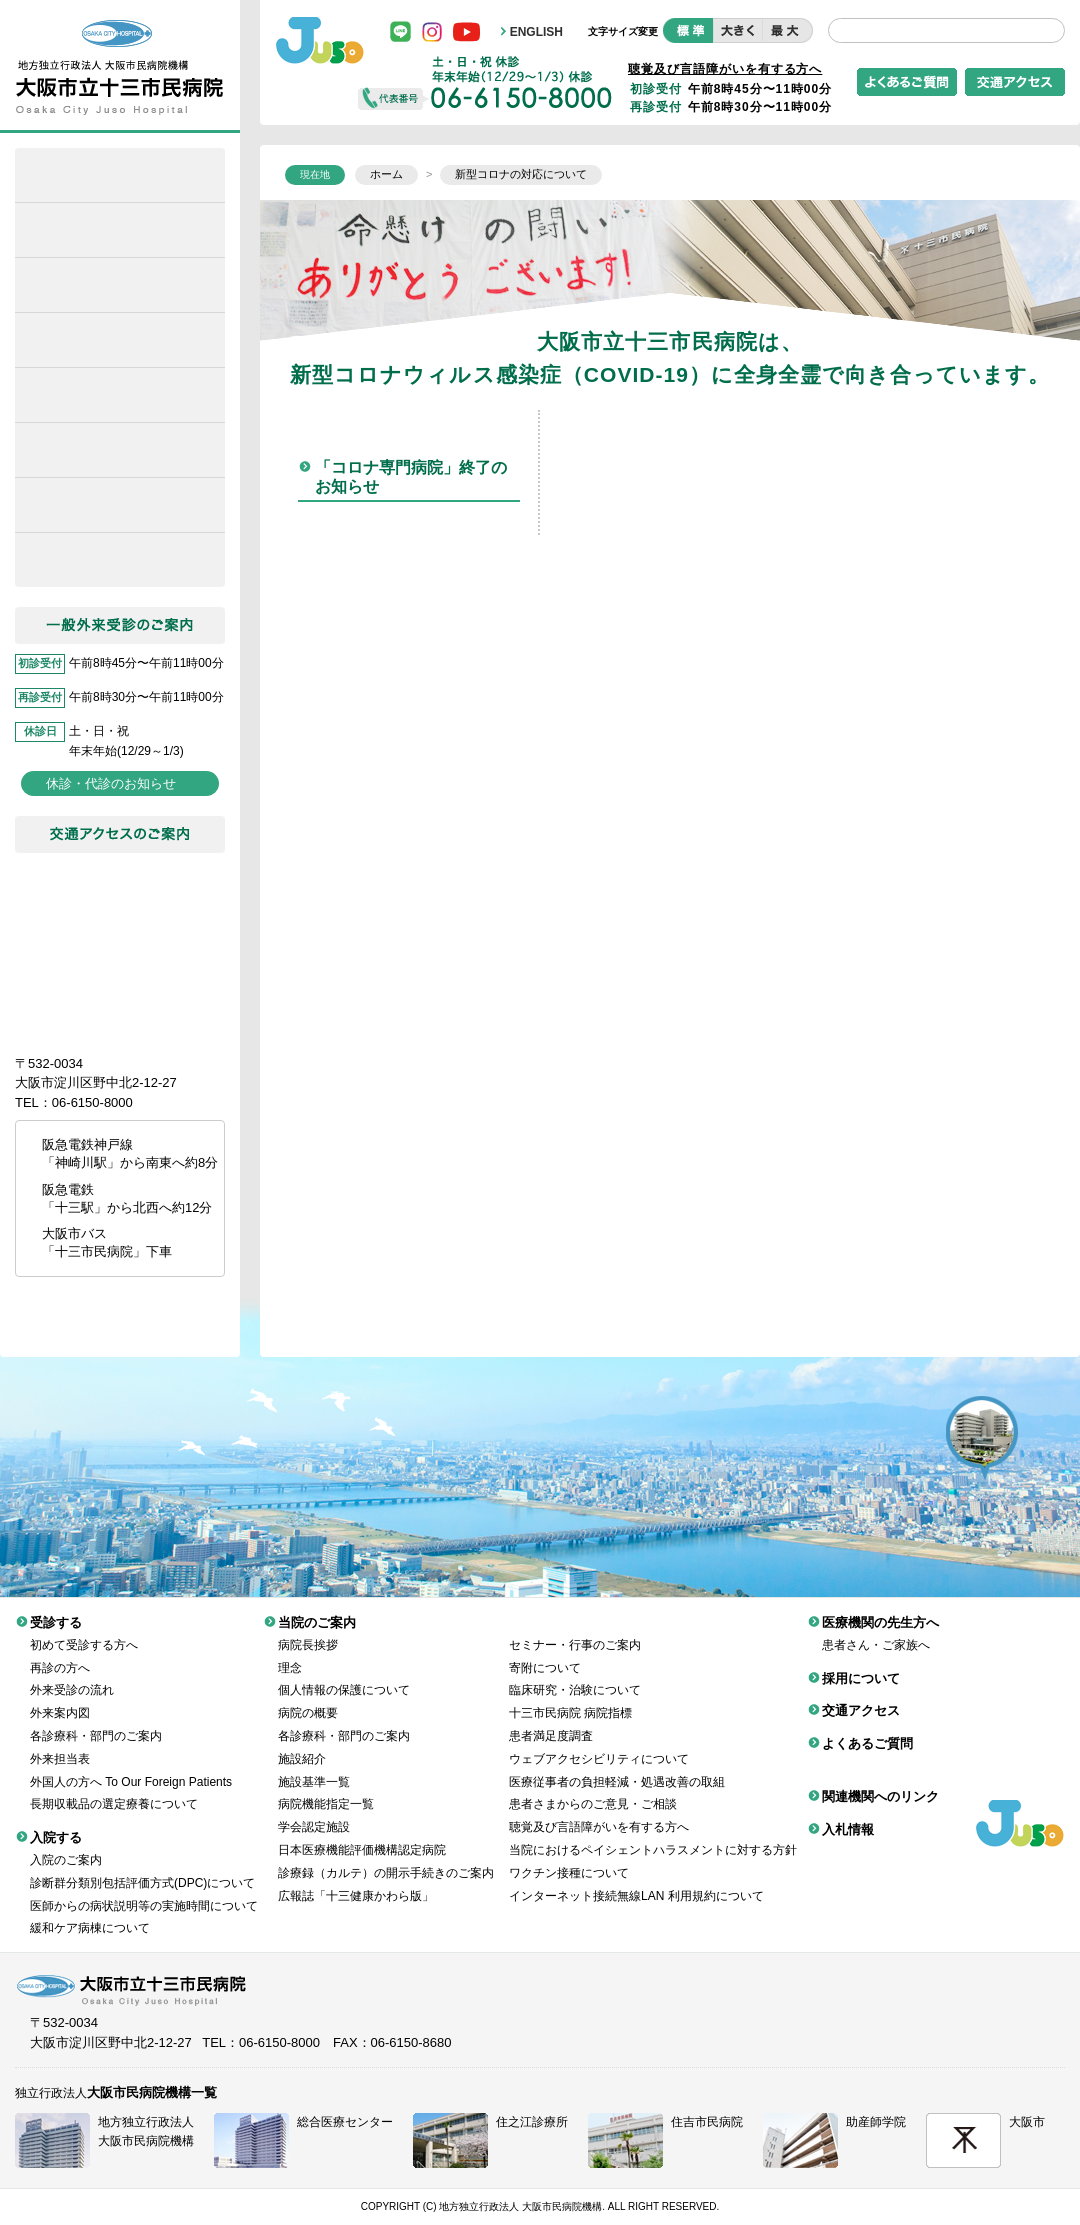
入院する (120, 340)
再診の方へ (60, 1653)
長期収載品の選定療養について (114, 1789)
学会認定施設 (314, 1812)
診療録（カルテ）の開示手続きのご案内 (386, 1858)
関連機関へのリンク (880, 1781)
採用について (120, 560)
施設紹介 (302, 1744)
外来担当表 (60, 1744)
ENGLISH (536, 32)
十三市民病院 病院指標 (570, 1698)
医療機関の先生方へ (120, 450)
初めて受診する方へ (84, 1630)
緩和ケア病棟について (120, 230)
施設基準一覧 (314, 1767)
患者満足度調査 (551, 1721)
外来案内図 (60, 1698)
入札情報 (848, 1814)
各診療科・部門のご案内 (96, 1721)
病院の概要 (308, 1698)
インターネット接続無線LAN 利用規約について (636, 1881)
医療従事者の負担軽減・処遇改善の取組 (617, 1767)
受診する (120, 285)
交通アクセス (861, 1695)
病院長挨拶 (308, 1630)
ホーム (120, 175)
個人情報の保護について (344, 1675)
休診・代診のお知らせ (111, 783)
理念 (290, 1653)
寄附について (545, 1653)
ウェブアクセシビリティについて (599, 1744)
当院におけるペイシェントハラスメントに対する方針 (653, 1835)
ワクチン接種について (569, 1858)
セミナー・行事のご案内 (575, 1630)
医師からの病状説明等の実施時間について (144, 1891)
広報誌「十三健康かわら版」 (356, 1881)
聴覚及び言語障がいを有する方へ (725, 69)
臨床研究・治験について (575, 1675)
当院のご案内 (120, 395)
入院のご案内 (66, 1845)
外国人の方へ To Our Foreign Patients (131, 1767)
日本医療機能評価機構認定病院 (362, 1835)
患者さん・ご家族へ (876, 1630)
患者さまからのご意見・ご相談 (593, 1789)
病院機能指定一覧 (326, 1789)
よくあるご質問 (867, 1728)
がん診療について (120, 505)
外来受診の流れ (72, 1675)
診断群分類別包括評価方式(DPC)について (142, 1868)
